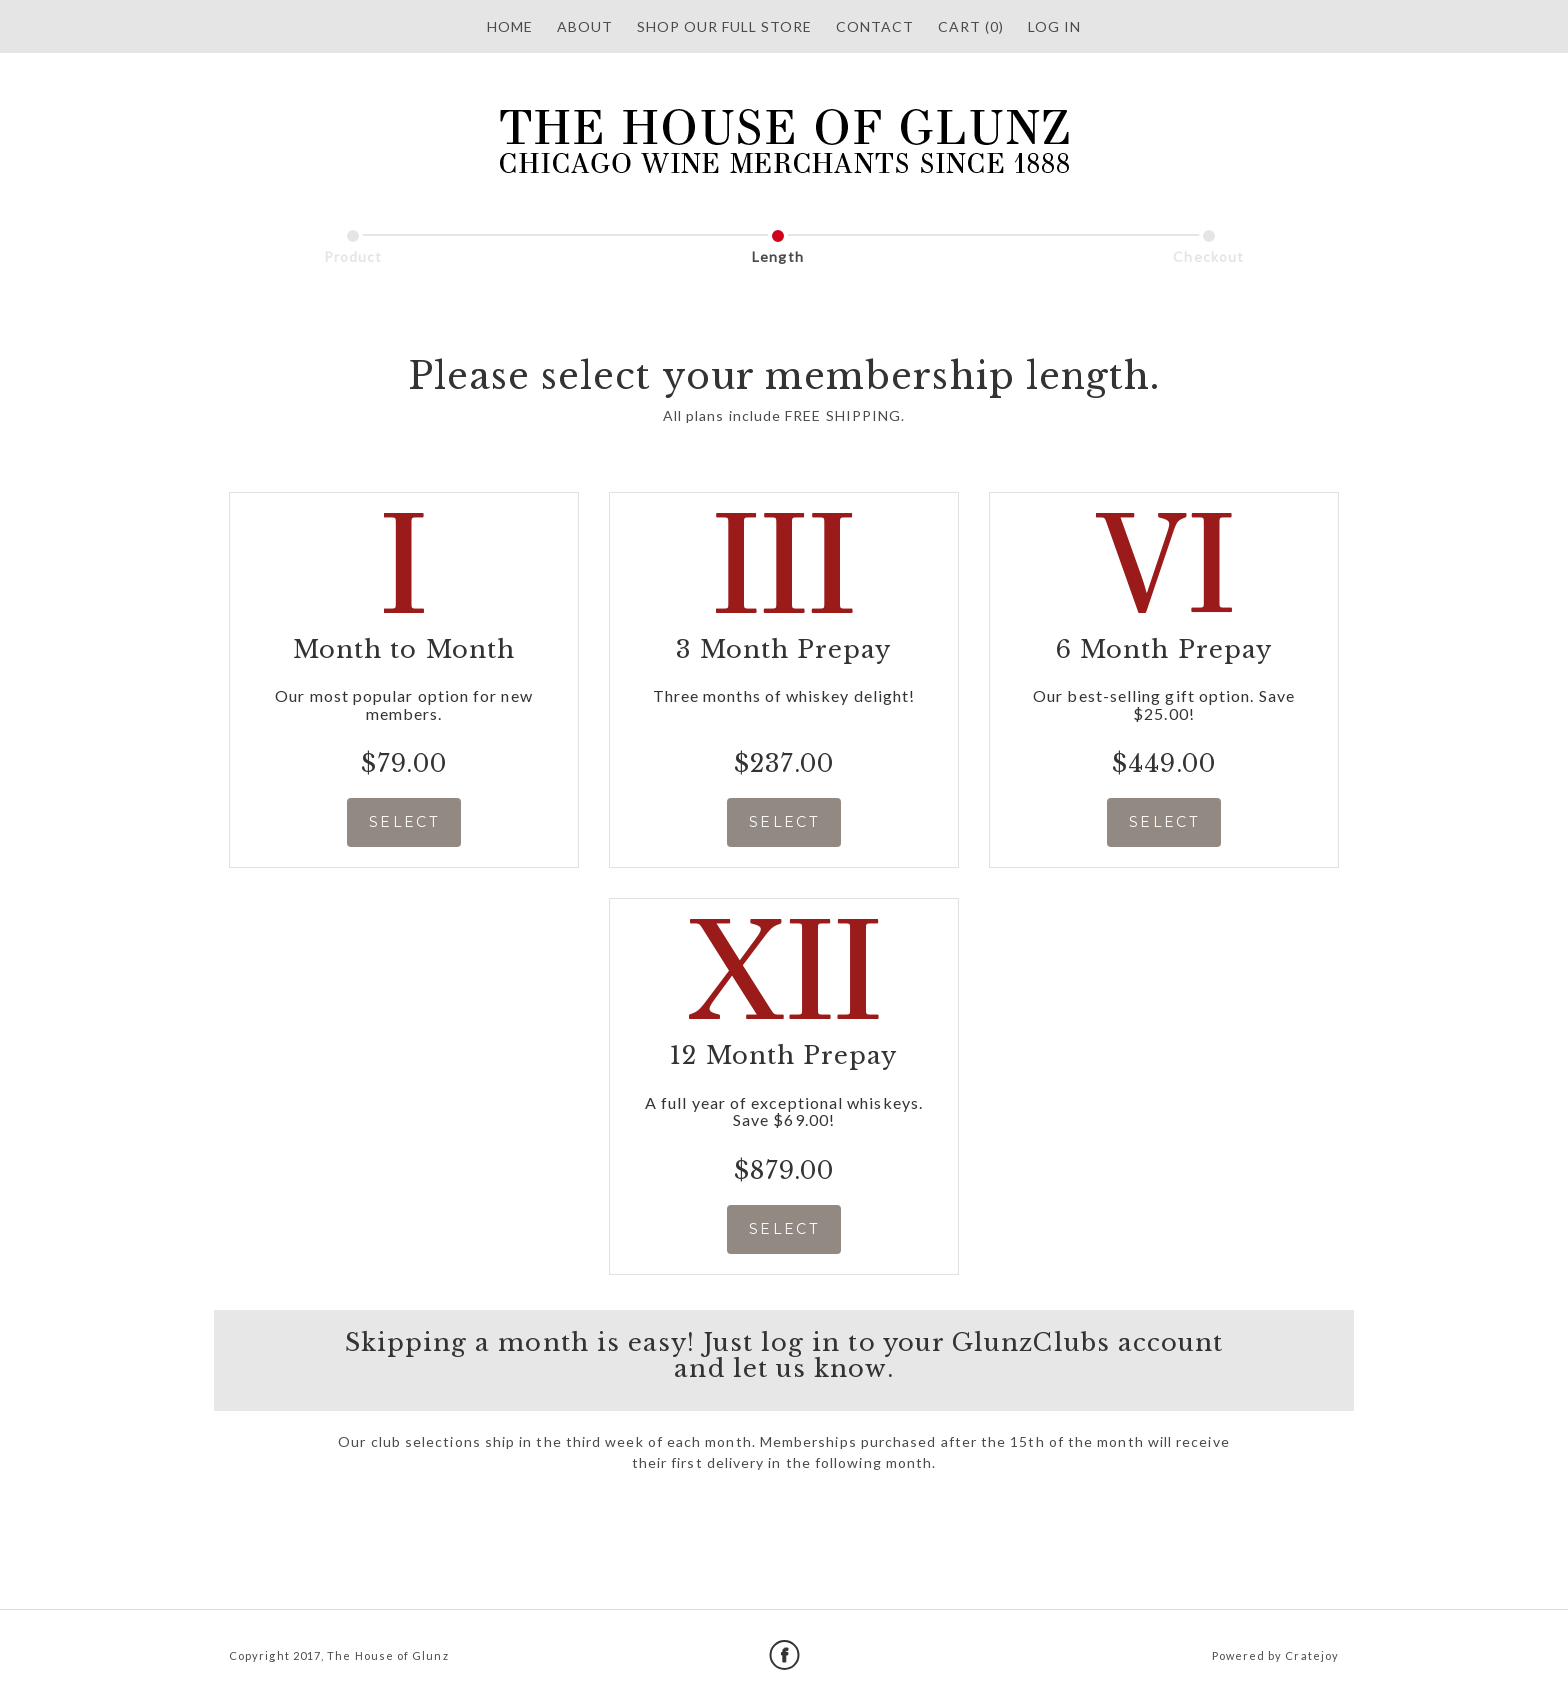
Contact (875, 26)
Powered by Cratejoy (1275, 1655)
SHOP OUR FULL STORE (724, 26)
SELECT (404, 822)
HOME (510, 26)
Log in (1054, 26)
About (585, 26)
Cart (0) (971, 26)
